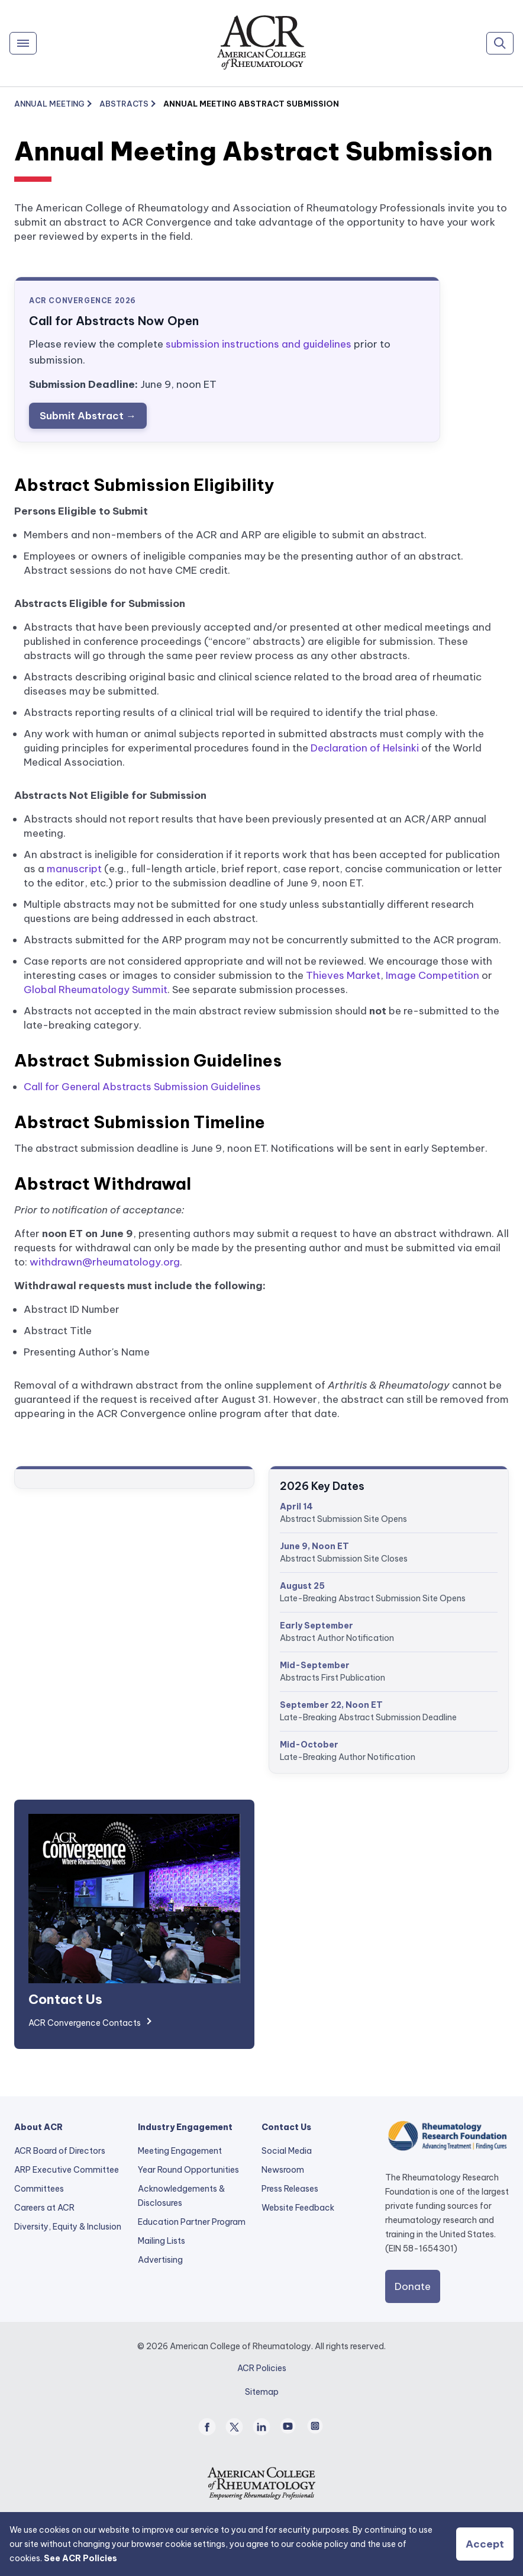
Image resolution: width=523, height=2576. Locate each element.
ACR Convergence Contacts (84, 2023)
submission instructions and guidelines (258, 344)
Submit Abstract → (88, 415)
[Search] (500, 43)
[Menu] (23, 43)
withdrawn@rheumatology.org (105, 1261)
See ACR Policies (80, 2558)
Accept (485, 2544)
